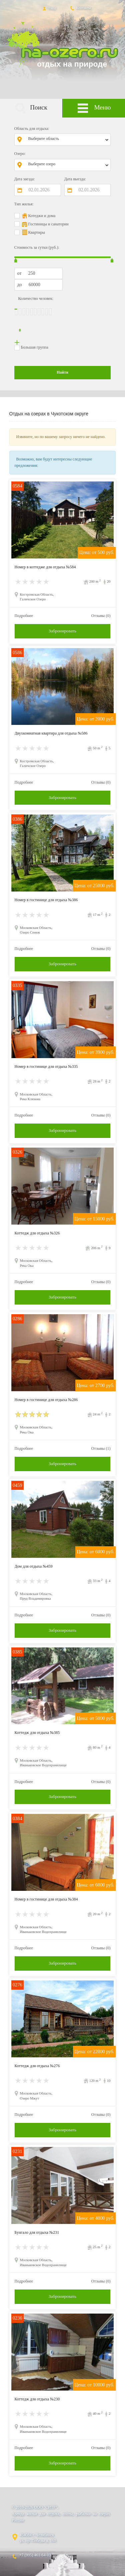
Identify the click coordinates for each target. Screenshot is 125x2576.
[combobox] (67, 139)
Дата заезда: (24, 179)
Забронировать (62, 630)
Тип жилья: (24, 204)
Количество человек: (35, 298)
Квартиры (36, 232)
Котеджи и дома (42, 215)
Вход (48, 8)
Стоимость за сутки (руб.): (36, 247)
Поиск (31, 108)
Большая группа (34, 347)
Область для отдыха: (31, 128)
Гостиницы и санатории (48, 224)
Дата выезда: (75, 179)
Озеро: (20, 153)
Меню (94, 108)
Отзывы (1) (101, 1448)
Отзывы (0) (101, 615)
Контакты (80, 8)
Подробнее (24, 615)
